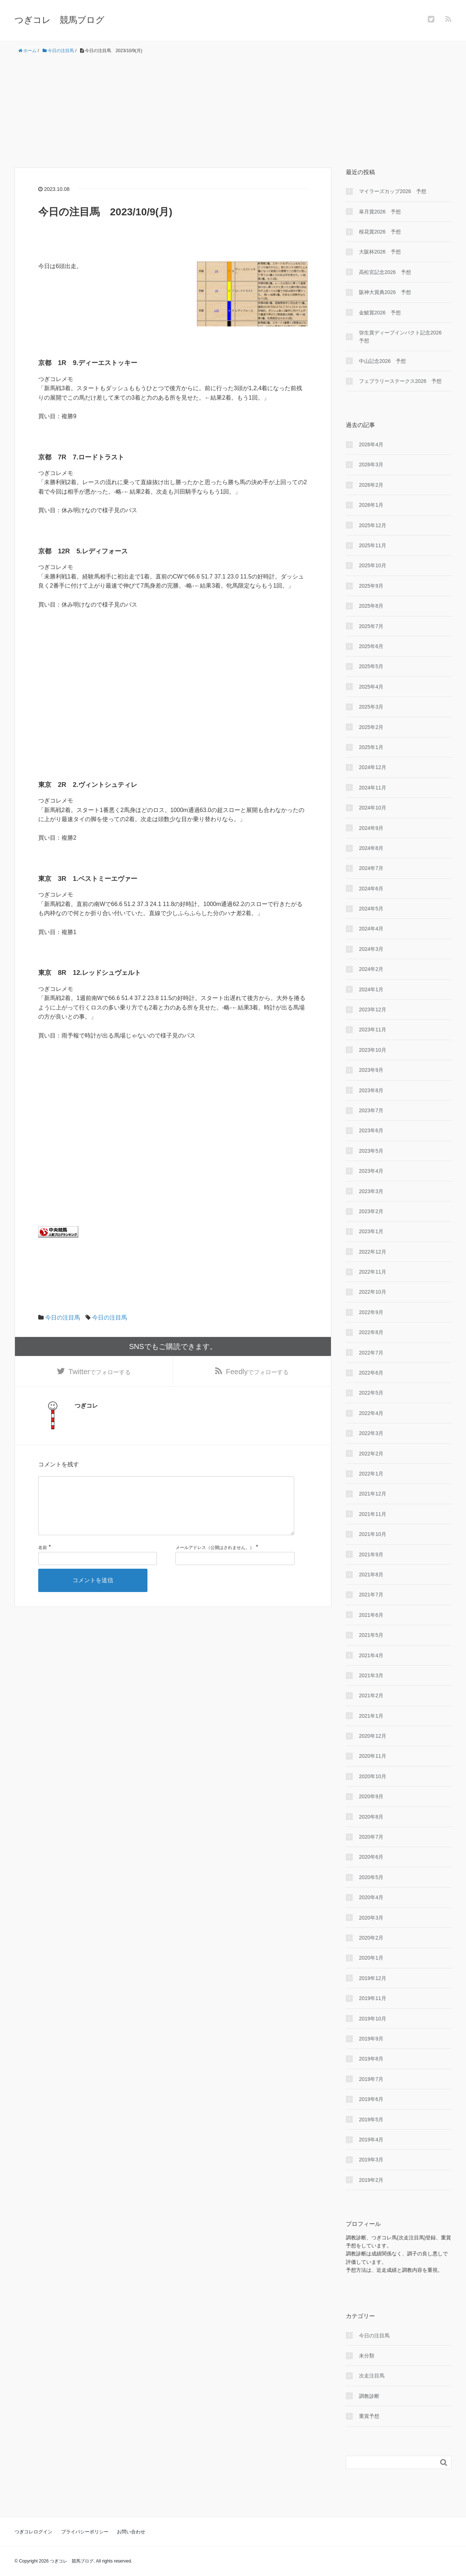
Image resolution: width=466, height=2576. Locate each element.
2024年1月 (371, 989)
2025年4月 (371, 687)
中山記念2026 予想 (382, 361)
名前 (42, 1561)
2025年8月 (371, 606)
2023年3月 (371, 1191)
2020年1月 (371, 1958)
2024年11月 (372, 788)
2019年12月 (372, 1978)
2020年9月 (371, 1796)
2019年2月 (371, 2180)
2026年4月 (371, 444)
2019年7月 (371, 2079)
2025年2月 (371, 727)
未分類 (366, 2356)
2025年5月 (371, 666)
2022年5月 (371, 1393)
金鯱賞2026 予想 (380, 312)
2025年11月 (372, 545)
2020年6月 (371, 1857)
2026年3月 (371, 464)
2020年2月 (371, 1938)
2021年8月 (371, 1574)
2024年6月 (371, 888)
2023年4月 (371, 1171)
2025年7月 (371, 626)
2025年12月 (372, 525)
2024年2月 (371, 969)
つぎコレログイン (33, 2531)
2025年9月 (371, 586)
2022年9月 (371, 1312)
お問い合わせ (131, 2531)
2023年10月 (372, 1050)
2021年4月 (371, 1655)
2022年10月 (372, 1292)
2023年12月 (372, 1009)
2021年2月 (371, 1695)
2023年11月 (372, 1029)
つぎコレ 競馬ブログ (59, 20)
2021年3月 (371, 1675)
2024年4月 (371, 929)
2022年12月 (372, 1252)
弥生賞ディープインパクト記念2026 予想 (403, 337)
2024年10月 (372, 808)
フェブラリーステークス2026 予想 (400, 381)
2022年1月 (371, 1474)
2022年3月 (371, 1433)
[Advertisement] (233, 111)
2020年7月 (371, 1837)
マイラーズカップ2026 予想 (392, 191)
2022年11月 (372, 1272)
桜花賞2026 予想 (380, 232)
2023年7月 (371, 1110)
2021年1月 (371, 1716)
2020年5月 (371, 1877)
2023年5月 (371, 1151)
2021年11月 (372, 1514)
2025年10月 (372, 565)
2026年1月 (371, 505)
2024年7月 (371, 868)
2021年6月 (371, 1615)
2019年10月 (372, 2019)
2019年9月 (371, 2039)
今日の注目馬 (62, 1317)
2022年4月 (371, 1413)
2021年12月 (372, 1494)
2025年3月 (371, 707)
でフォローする (99, 1372)
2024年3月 (371, 949)
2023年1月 (371, 1231)
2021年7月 (371, 1594)
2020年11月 (372, 1756)
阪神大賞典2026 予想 (385, 292)
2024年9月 (371, 828)
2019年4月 (371, 2139)
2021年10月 (372, 1534)
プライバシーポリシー (84, 2531)
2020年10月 (372, 1776)
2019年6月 (371, 2099)
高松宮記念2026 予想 (385, 272)
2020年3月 (371, 1918)
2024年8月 (371, 848)
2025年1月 (371, 747)
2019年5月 (371, 2119)
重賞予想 (369, 2416)
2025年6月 (371, 646)
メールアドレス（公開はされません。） (214, 1561)
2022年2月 (371, 1453)
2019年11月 (372, 1998)
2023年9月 (371, 1070)
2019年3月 (371, 2160)
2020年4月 (371, 1897)
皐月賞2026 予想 (380, 212)
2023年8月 (371, 1090)
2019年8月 (371, 2059)
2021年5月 (371, 1635)
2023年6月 (371, 1130)
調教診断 (369, 2396)
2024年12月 (372, 767)
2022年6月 (371, 1373)
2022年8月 (371, 1332)
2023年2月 (371, 1211)
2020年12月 (372, 1736)
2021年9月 (371, 1554)
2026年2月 (371, 485)
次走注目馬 (371, 2376)
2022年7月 (371, 1353)
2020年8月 (371, 1817)
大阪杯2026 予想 (380, 252)
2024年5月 (371, 908)
